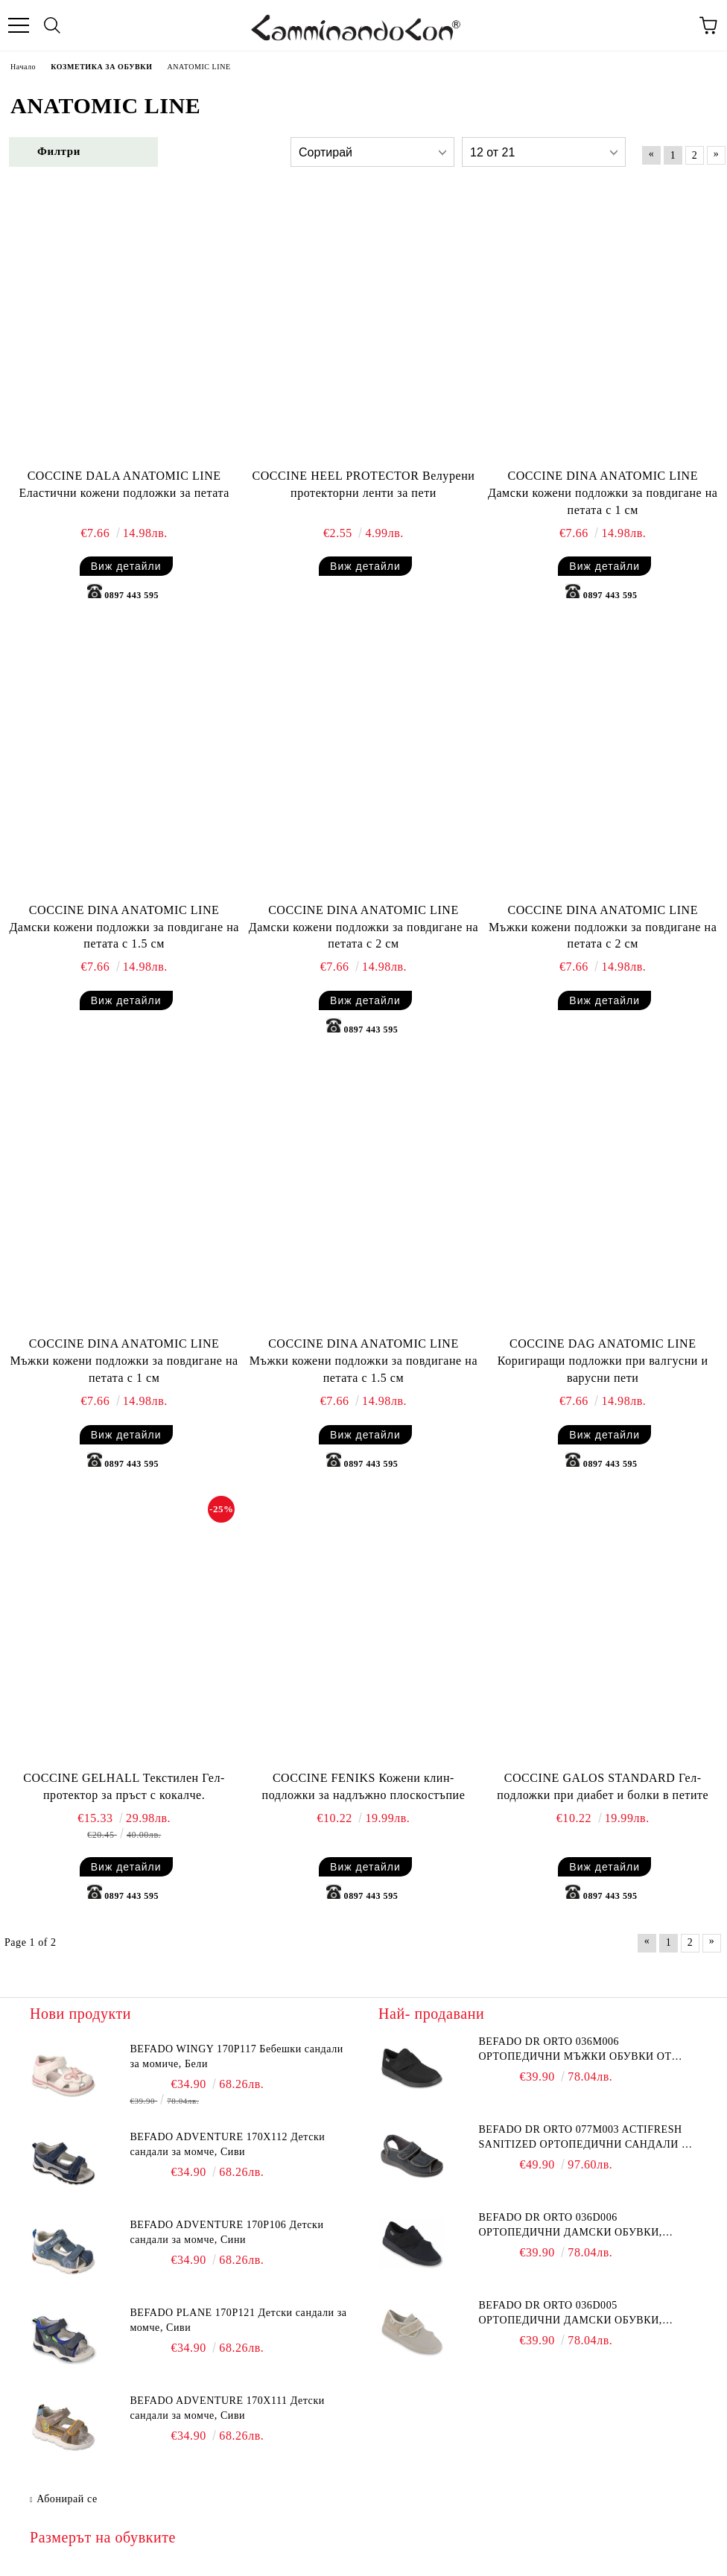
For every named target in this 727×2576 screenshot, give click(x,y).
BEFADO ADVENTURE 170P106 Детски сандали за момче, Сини (226, 2232)
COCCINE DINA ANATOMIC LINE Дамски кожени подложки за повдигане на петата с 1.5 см (124, 927)
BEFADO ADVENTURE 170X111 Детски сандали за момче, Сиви (227, 2408)
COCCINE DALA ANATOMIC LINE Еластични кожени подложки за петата (124, 484)
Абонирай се (66, 2498)
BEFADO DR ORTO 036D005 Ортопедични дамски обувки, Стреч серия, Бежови (570, 2314)
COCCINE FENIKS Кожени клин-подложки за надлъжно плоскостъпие (364, 1786)
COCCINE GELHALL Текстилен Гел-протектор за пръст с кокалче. (124, 1786)
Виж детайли (126, 566)
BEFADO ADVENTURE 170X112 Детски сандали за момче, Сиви (227, 2144)
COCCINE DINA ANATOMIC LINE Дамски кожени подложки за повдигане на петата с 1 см (603, 492)
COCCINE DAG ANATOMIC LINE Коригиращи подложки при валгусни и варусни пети (603, 1360)
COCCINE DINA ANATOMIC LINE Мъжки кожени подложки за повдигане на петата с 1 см (124, 1360)
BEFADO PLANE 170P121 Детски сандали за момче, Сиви (238, 2320)
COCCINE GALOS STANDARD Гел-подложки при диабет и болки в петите (602, 1786)
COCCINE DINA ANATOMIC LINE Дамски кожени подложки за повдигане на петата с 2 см (364, 927)
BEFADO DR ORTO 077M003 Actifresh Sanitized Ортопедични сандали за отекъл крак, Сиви (586, 2138)
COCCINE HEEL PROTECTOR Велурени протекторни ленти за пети (363, 484)
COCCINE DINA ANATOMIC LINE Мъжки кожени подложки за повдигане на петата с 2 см (603, 927)
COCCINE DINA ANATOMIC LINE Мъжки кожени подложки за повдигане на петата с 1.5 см (363, 1360)
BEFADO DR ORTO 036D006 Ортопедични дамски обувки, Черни (570, 2226)
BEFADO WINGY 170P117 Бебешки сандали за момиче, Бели (236, 2056)
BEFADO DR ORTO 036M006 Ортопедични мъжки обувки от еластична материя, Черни (574, 2050)
